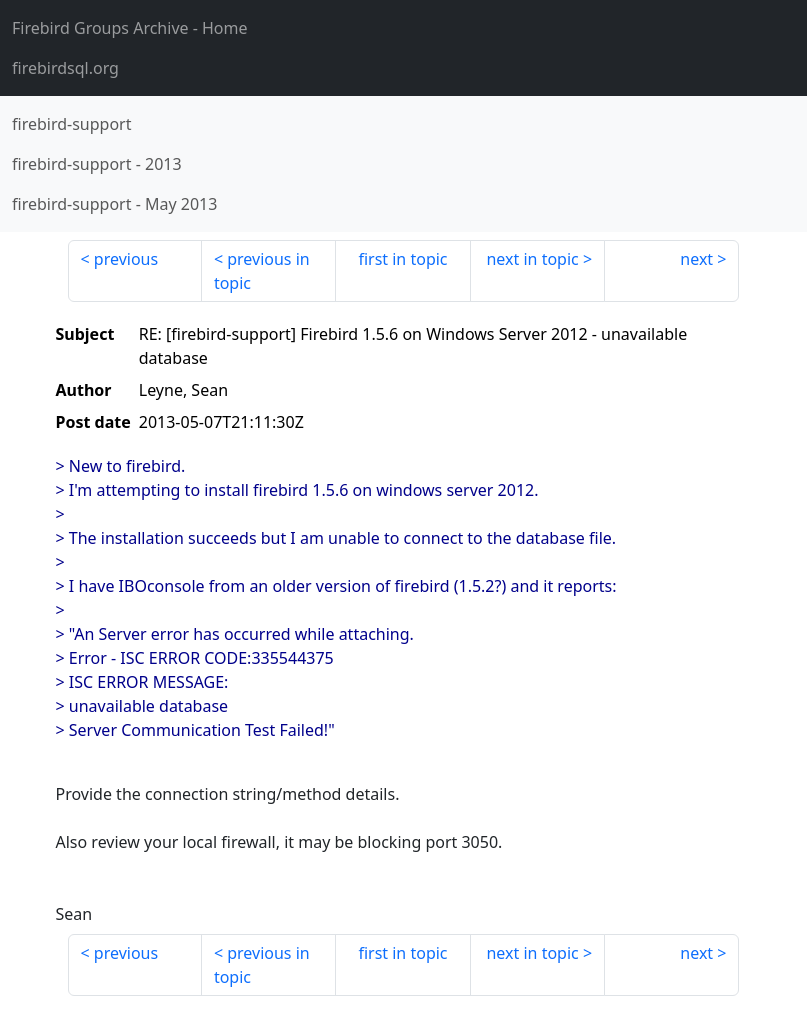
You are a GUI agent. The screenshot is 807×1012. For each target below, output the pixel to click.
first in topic (402, 259)
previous (126, 259)
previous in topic (262, 271)
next (696, 259)
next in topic (532, 259)
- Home (130, 28)
